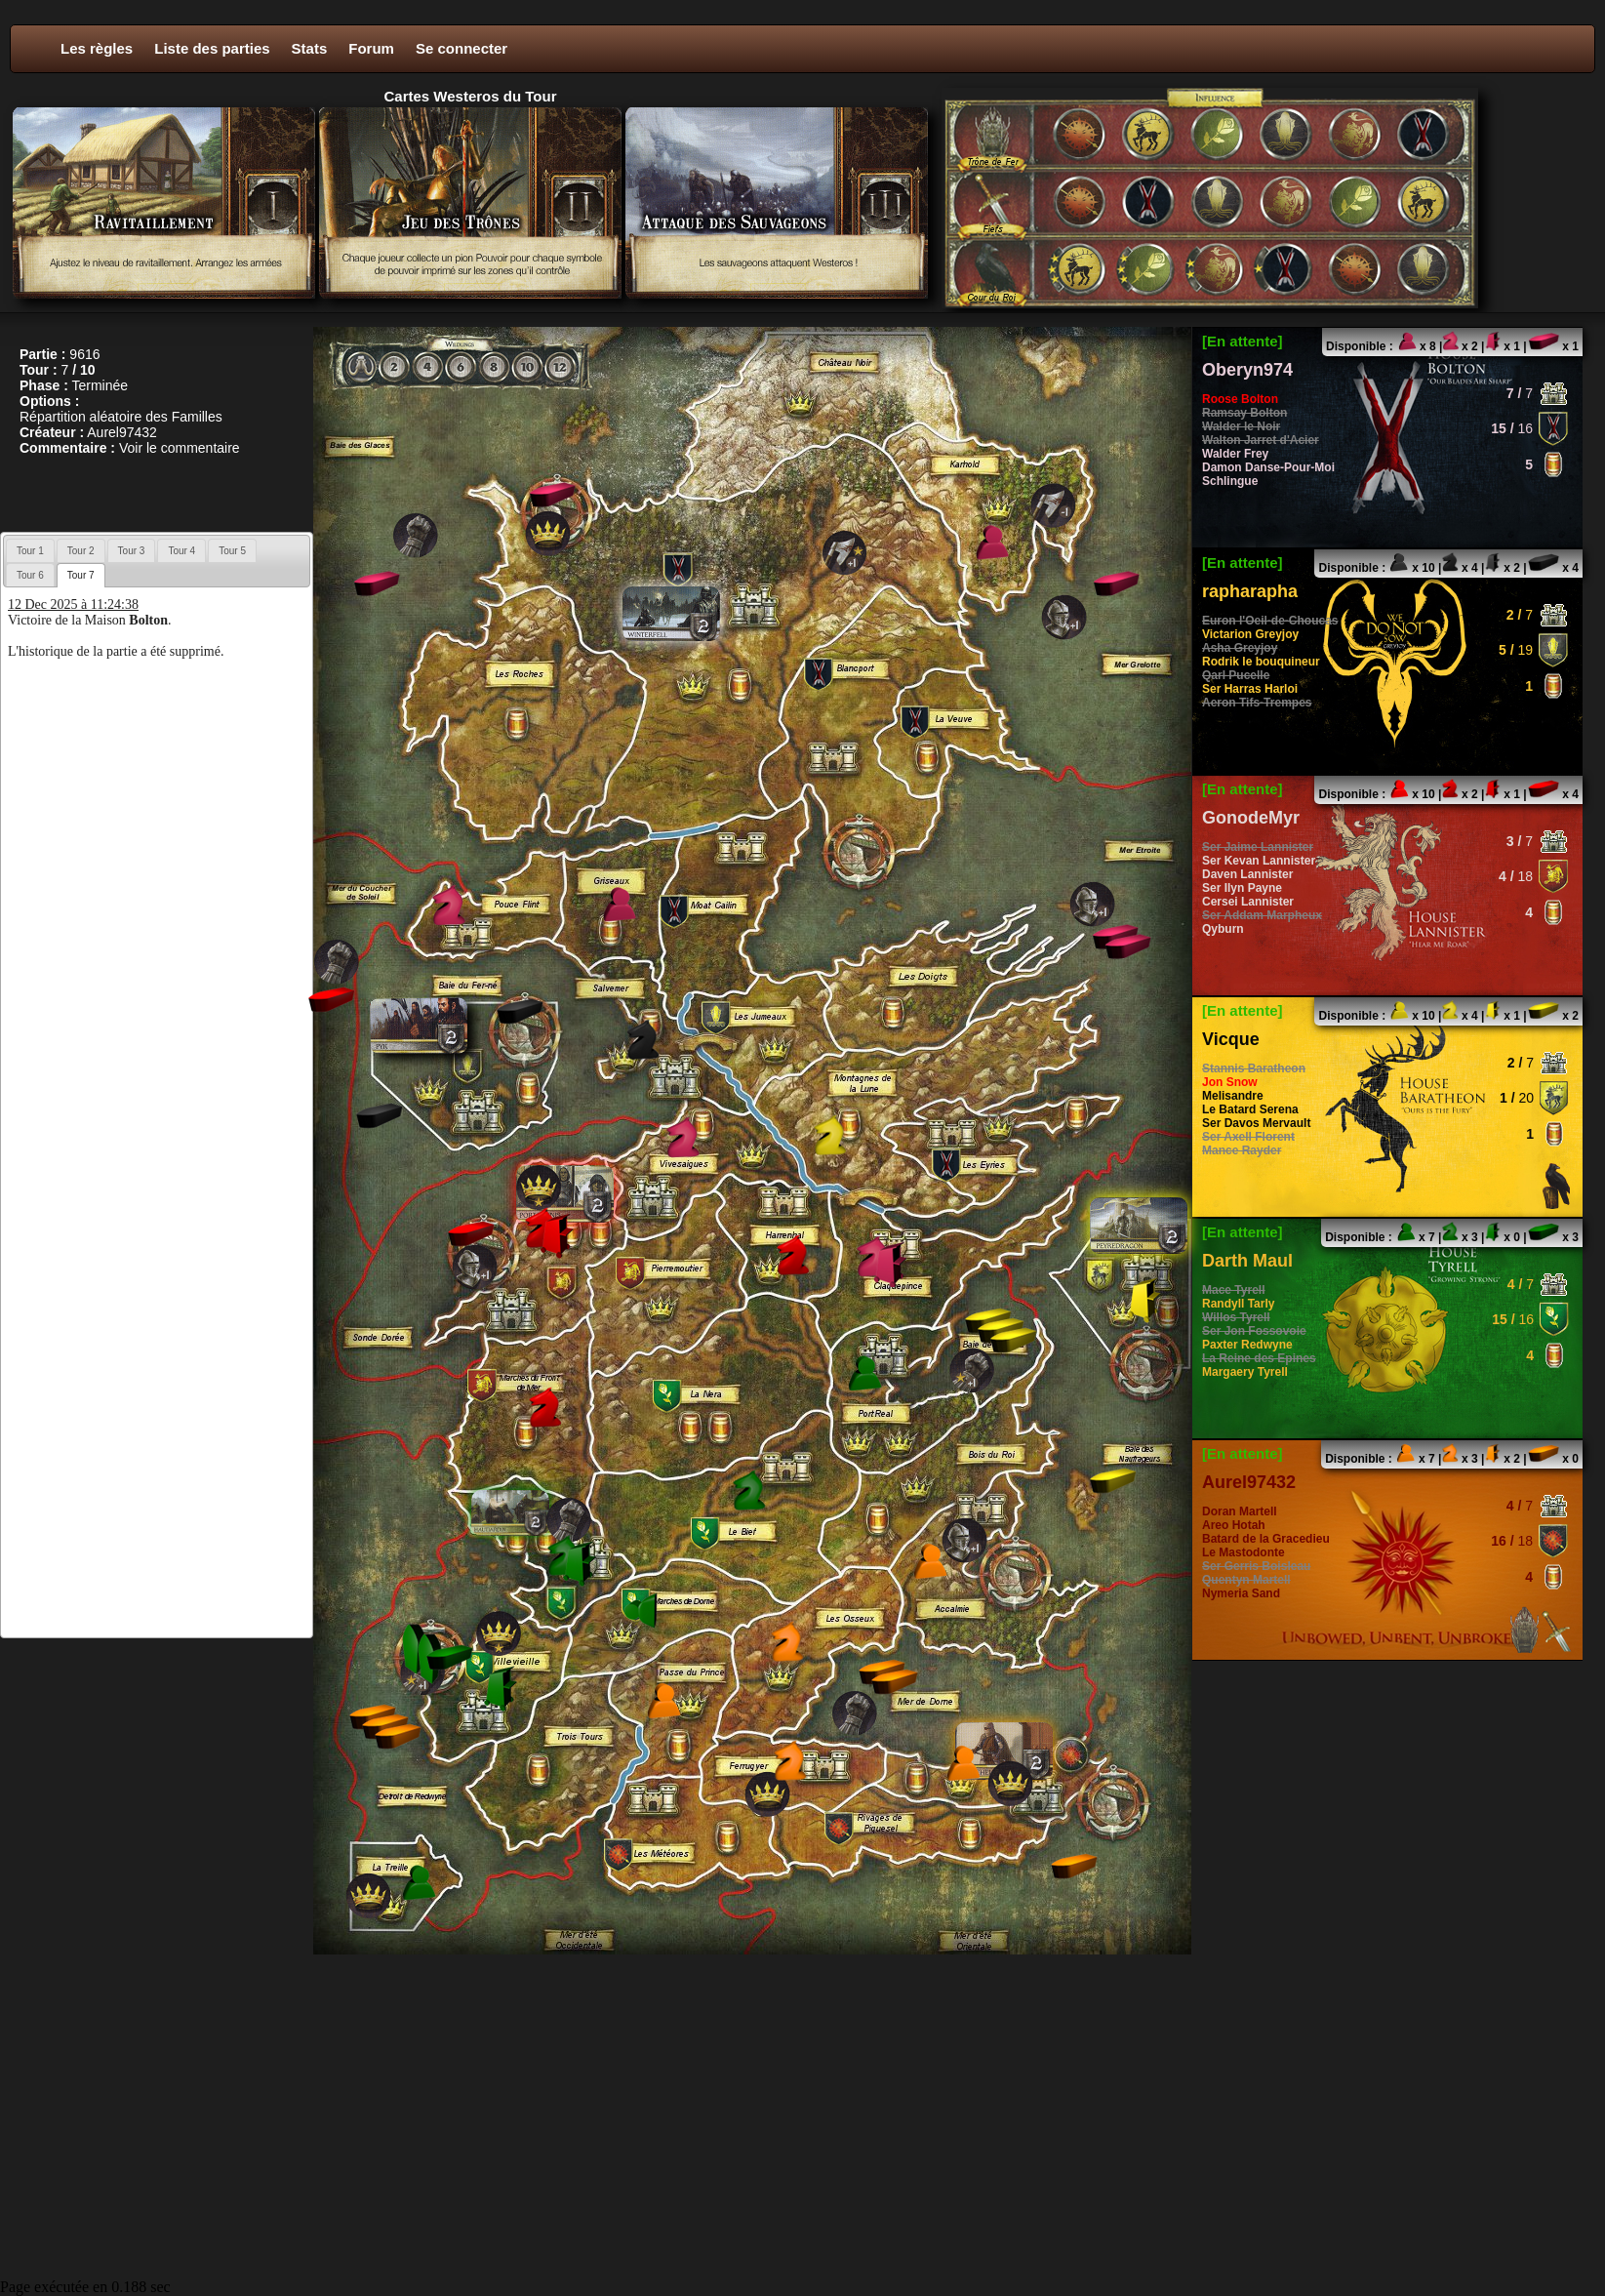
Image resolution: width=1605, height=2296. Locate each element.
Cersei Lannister (1248, 901)
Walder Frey (1235, 454)
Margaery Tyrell (1245, 1372)
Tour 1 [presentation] (30, 550)
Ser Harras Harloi (1250, 689)
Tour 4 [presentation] (181, 550)
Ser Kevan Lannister (1258, 860)
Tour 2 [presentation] (81, 550)
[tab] (30, 550)
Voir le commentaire (179, 448)
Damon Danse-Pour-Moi (1268, 467)
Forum (371, 48)
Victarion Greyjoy (1250, 634)
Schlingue (1230, 481)
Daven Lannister (1247, 874)
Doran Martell (1239, 1511)
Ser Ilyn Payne (1242, 888)
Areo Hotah (1233, 1525)
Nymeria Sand (1241, 1593)
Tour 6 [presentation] (30, 575)
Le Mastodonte (1243, 1552)
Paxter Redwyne (1247, 1344)
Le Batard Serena (1250, 1109)
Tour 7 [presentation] (81, 575)
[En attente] (1242, 341)
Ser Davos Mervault (1256, 1123)
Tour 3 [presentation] (131, 550)
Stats (310, 48)
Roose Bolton (1240, 399)
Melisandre (1233, 1096)
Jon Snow (1230, 1082)
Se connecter (461, 48)
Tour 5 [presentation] (232, 550)
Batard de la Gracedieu (1266, 1539)
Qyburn (1223, 929)
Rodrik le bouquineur (1261, 661)
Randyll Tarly (1238, 1303)
